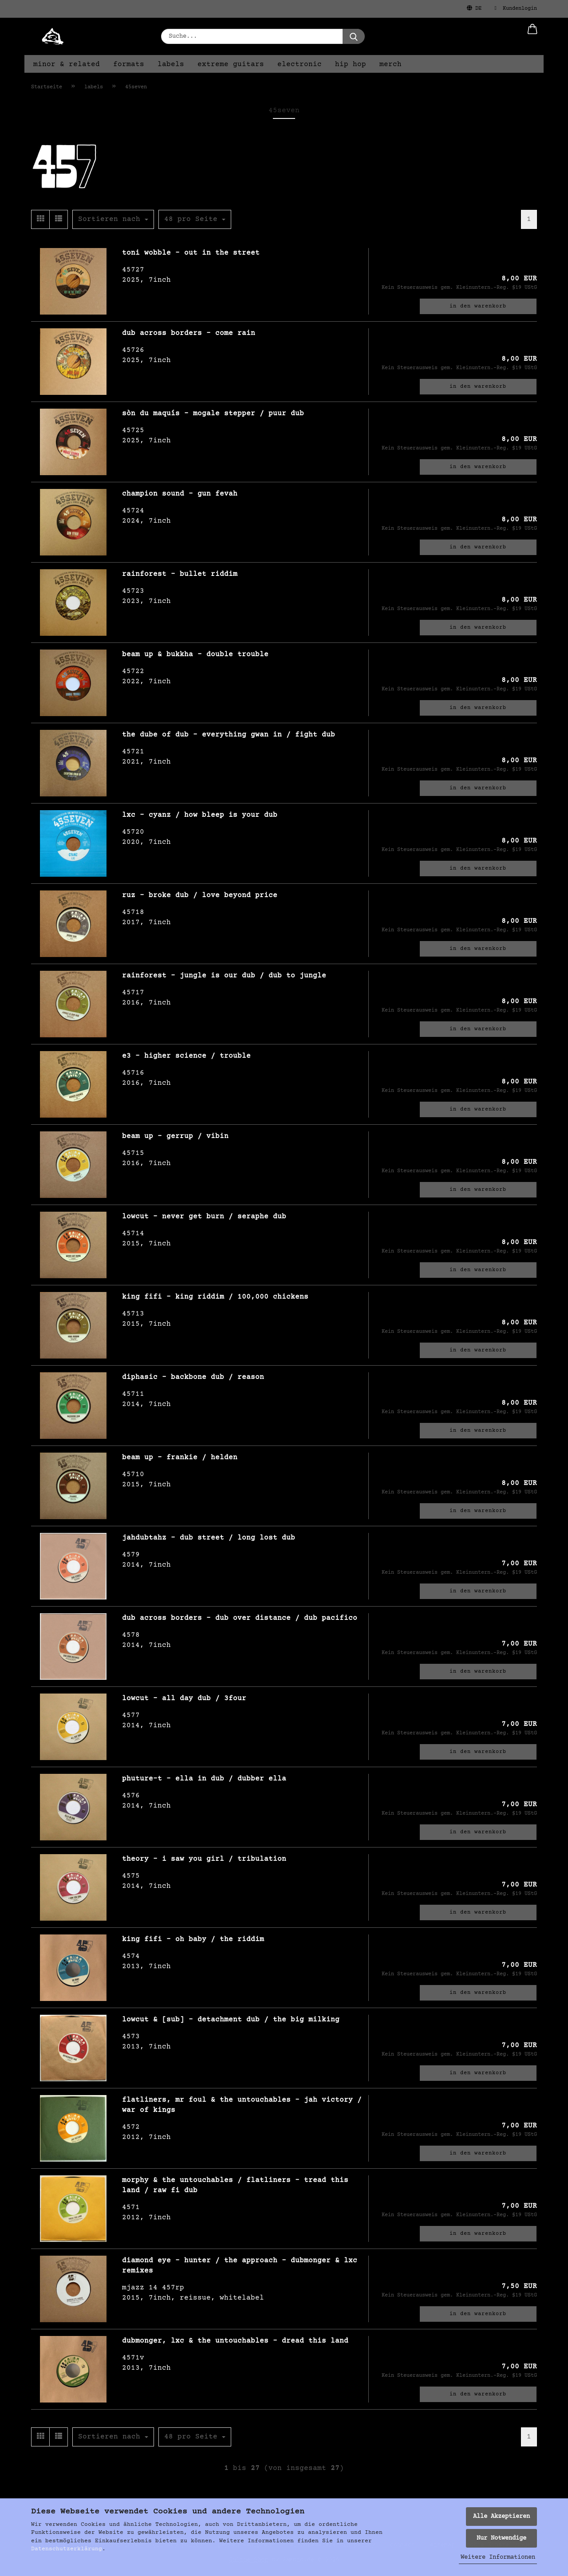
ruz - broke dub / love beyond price (199, 895)
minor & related (66, 64)
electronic (299, 64)
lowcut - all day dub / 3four (184, 1698)
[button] (532, 36)
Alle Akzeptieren (501, 2516)
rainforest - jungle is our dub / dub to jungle (224, 976)
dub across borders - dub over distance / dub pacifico (239, 1618)
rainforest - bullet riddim (179, 574)
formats (128, 64)
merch (390, 64)
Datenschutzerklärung (66, 2549)
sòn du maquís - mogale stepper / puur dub (213, 414)
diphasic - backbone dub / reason (193, 1377)
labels (171, 64)
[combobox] (113, 219)
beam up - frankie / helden (179, 1457)
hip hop (350, 64)
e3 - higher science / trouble (186, 1056)
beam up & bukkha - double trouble (195, 654)
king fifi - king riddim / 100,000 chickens (215, 1297)
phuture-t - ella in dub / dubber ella (204, 1779)
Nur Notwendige (501, 2538)
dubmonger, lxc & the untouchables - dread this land (235, 2341)
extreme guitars (230, 64)
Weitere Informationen (498, 2557)
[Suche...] (354, 36)
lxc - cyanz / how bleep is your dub (199, 815)
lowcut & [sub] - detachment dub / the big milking (230, 2020)
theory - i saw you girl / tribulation (204, 1859)
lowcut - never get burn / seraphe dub (204, 1217)
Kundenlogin (516, 8)
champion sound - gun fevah (179, 494)
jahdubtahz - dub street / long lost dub (208, 1538)
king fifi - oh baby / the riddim (193, 1939)
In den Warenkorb (478, 306)
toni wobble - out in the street (191, 253)
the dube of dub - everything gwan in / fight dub (228, 735)
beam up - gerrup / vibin (175, 1136)
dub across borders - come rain (188, 333)
